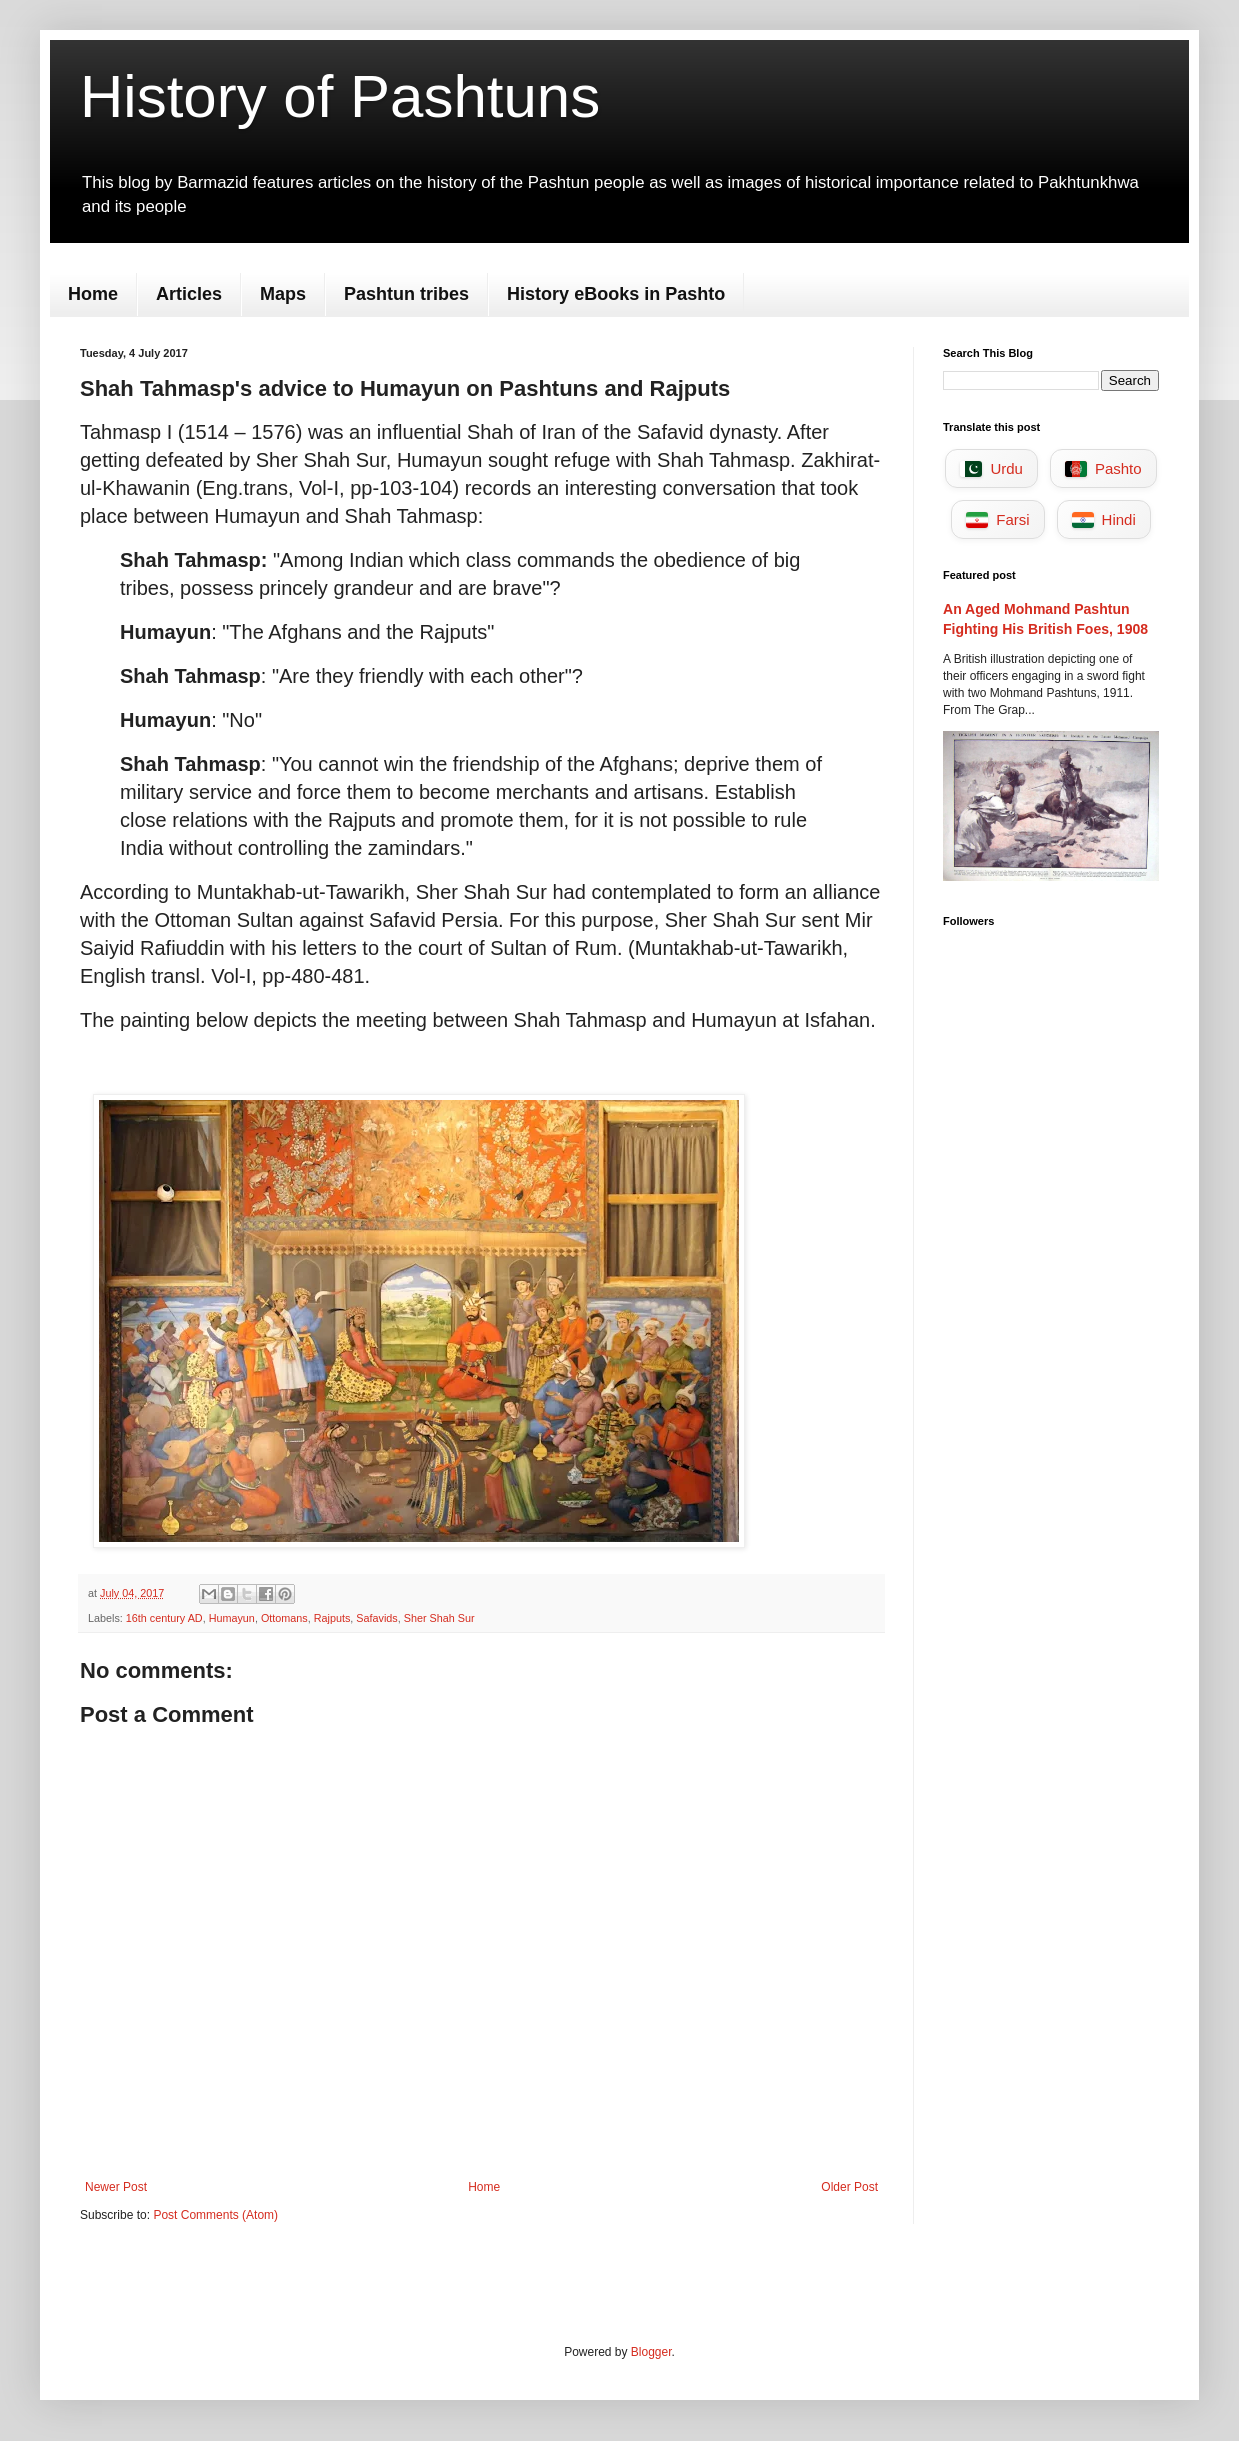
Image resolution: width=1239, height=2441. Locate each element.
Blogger (651, 2352)
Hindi (1104, 519)
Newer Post (116, 2187)
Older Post (849, 2187)
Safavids (376, 1618)
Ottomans (284, 1618)
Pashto (1103, 468)
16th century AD (164, 1618)
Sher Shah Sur (439, 1618)
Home (93, 294)
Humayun (232, 1618)
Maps (283, 294)
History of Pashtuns (340, 96)
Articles (189, 294)
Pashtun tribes (406, 294)
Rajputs (332, 1618)
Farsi (997, 519)
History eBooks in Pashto (616, 294)
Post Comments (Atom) (215, 2215)
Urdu (991, 468)
